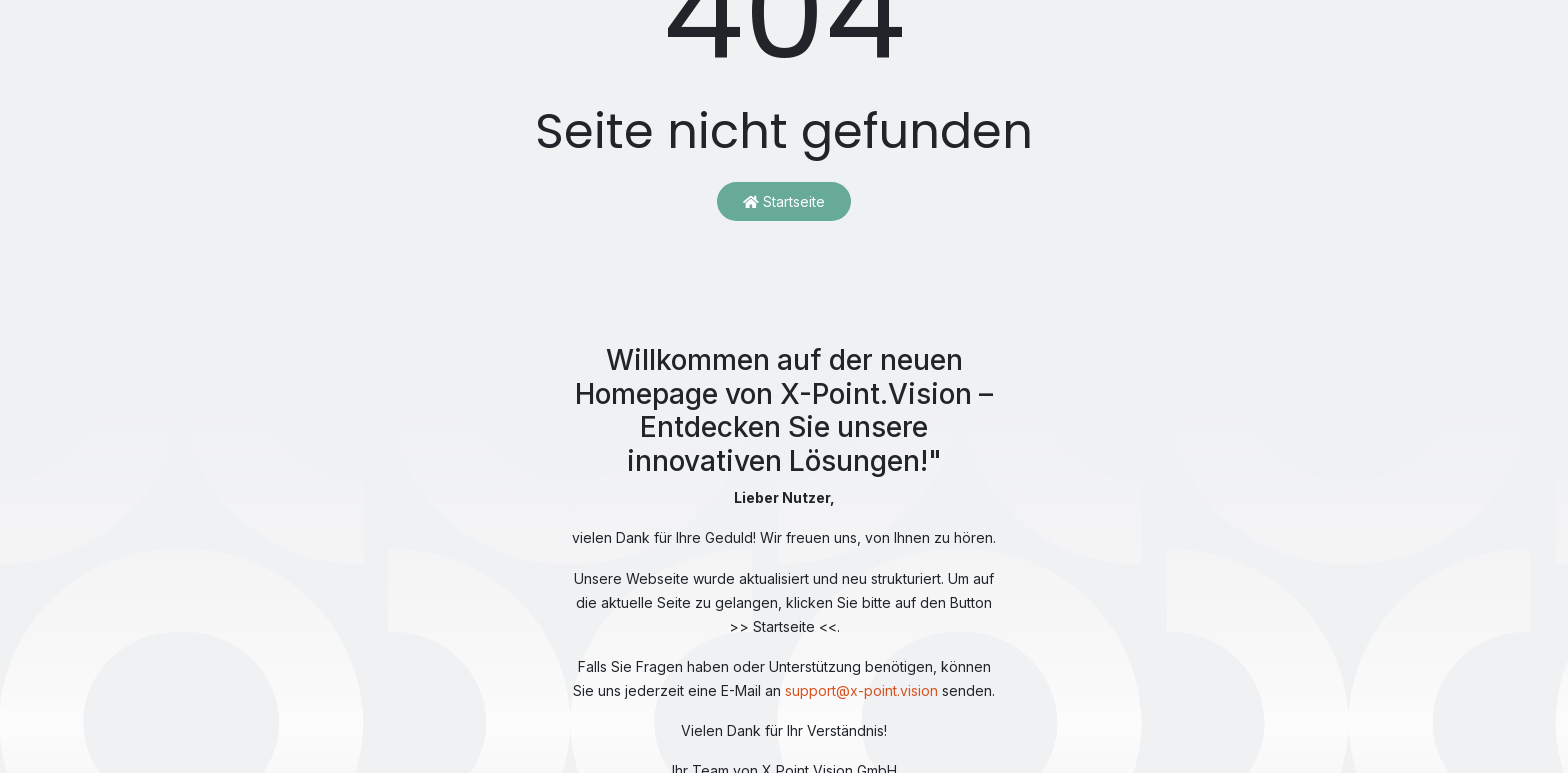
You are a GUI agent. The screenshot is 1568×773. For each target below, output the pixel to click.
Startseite (784, 201)
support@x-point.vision (861, 690)
